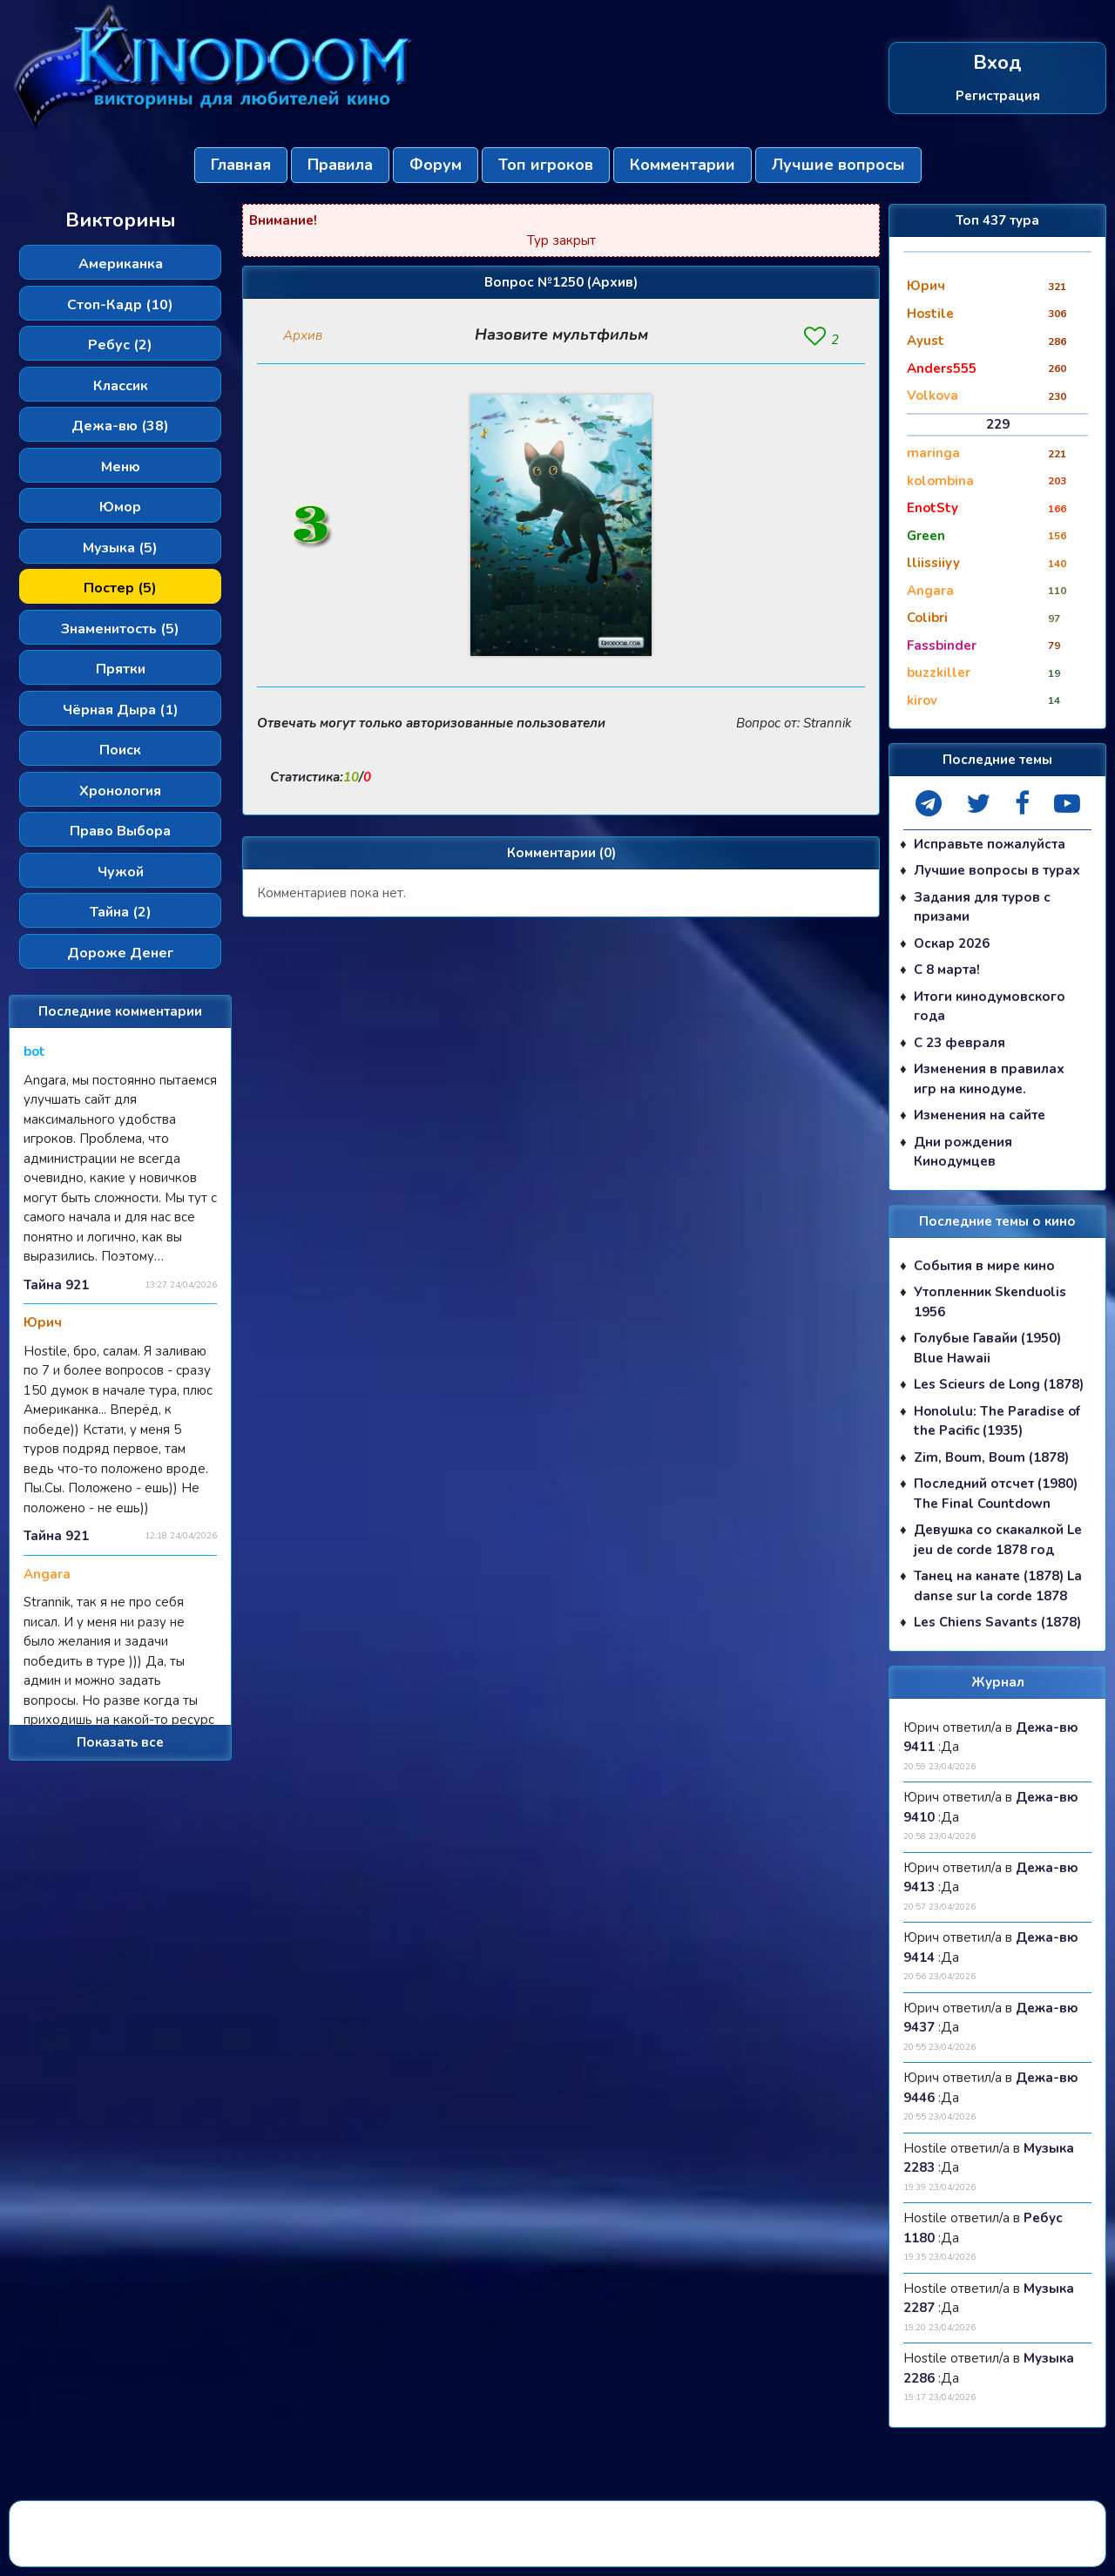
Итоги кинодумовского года (989, 1006)
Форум (435, 164)
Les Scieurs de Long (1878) (999, 1384)
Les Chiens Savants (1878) (997, 1622)
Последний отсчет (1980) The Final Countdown (996, 1493)
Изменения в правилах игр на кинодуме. (989, 1079)
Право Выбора (120, 831)
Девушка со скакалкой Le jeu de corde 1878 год (998, 1539)
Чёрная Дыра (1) (121, 710)
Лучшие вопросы (838, 164)
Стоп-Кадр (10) (120, 304)
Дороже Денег (120, 953)
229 (998, 424)
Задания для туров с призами (982, 907)
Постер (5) (120, 588)
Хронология (120, 791)
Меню (120, 467)
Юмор (120, 507)
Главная (241, 164)
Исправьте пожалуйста (989, 844)
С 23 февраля (959, 1042)
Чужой (121, 872)
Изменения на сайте (979, 1115)
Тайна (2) (121, 912)
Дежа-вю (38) (120, 426)
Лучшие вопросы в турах (997, 870)
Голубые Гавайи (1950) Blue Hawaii (987, 1348)
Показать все (120, 1742)
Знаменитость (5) (120, 629)
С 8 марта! (947, 969)
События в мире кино (984, 1265)
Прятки (120, 669)
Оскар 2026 (952, 943)
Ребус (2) (120, 345)
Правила (340, 164)
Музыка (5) (120, 548)
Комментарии (682, 164)
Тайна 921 (56, 1285)
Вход (997, 63)
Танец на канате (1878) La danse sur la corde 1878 (998, 1586)
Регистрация (998, 95)
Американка (120, 264)
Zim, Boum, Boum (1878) (991, 1457)
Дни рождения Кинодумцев (963, 1152)
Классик (120, 386)
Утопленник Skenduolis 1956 (990, 1302)
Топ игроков (545, 164)
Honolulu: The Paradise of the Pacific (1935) (997, 1421)
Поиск (120, 750)
